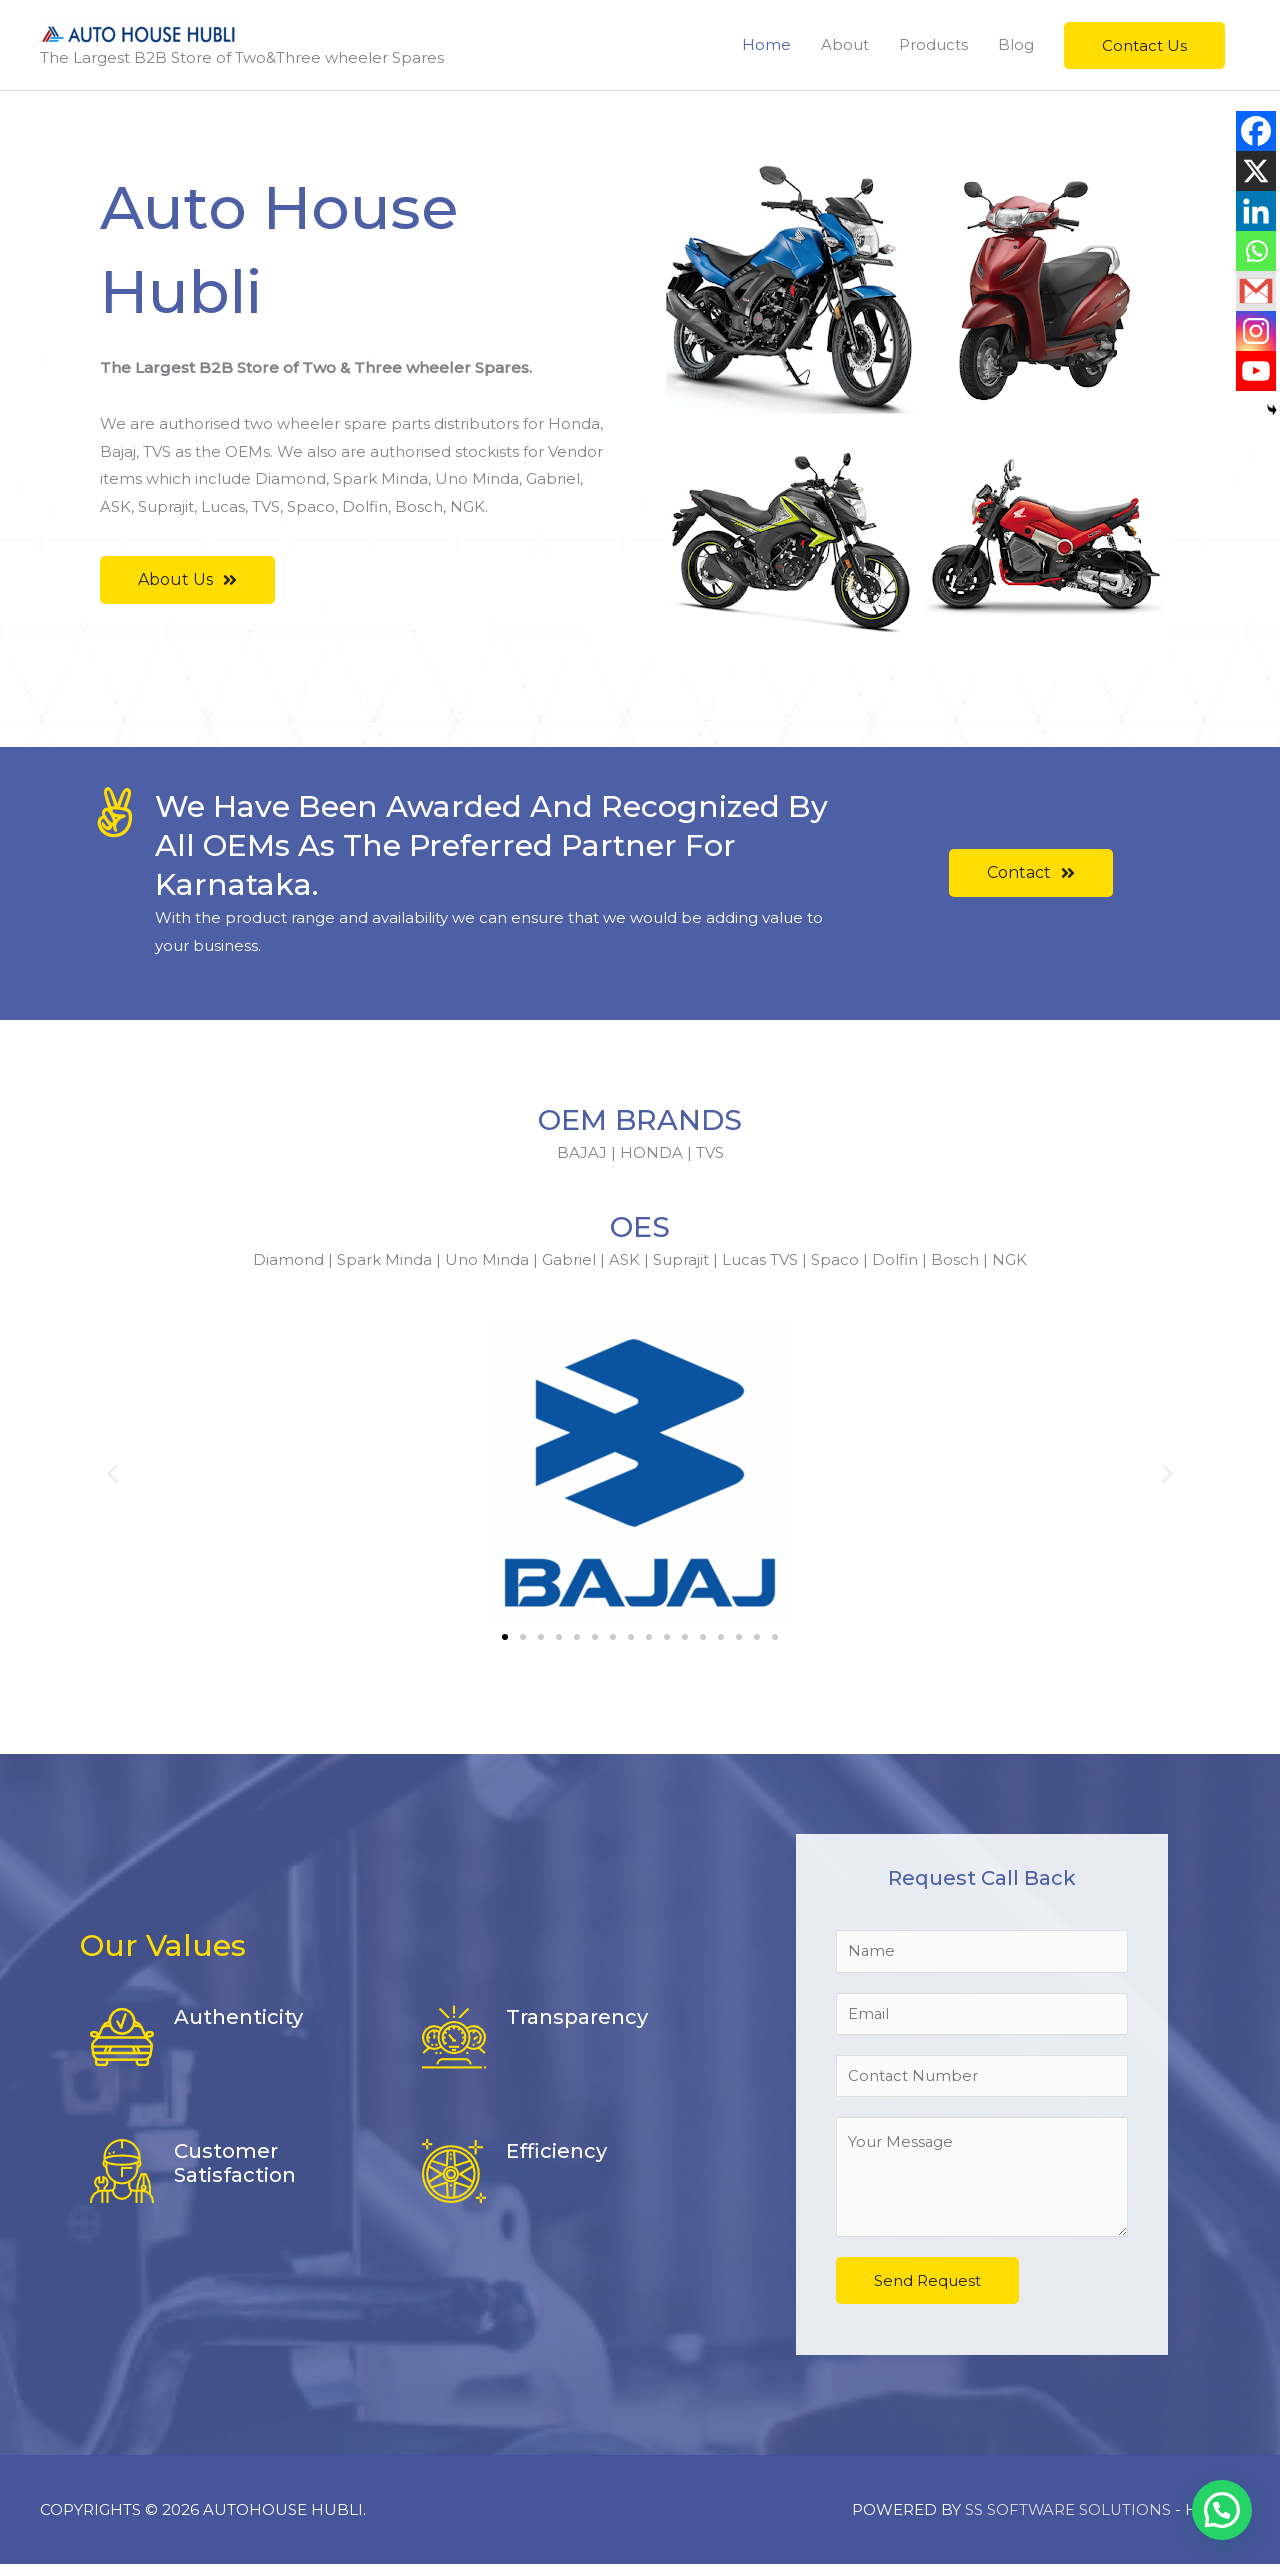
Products (933, 44)
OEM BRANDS (640, 1119)
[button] (1144, 45)
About (845, 44)
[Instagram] (1256, 331)
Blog (1016, 44)
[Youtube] (1256, 371)
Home (766, 44)
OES (640, 1226)
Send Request (927, 2284)
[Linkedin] (1256, 211)
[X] (1256, 171)
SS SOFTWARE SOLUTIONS (1069, 2513)
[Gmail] (1256, 291)
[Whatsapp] (1256, 251)
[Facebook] (1256, 131)
